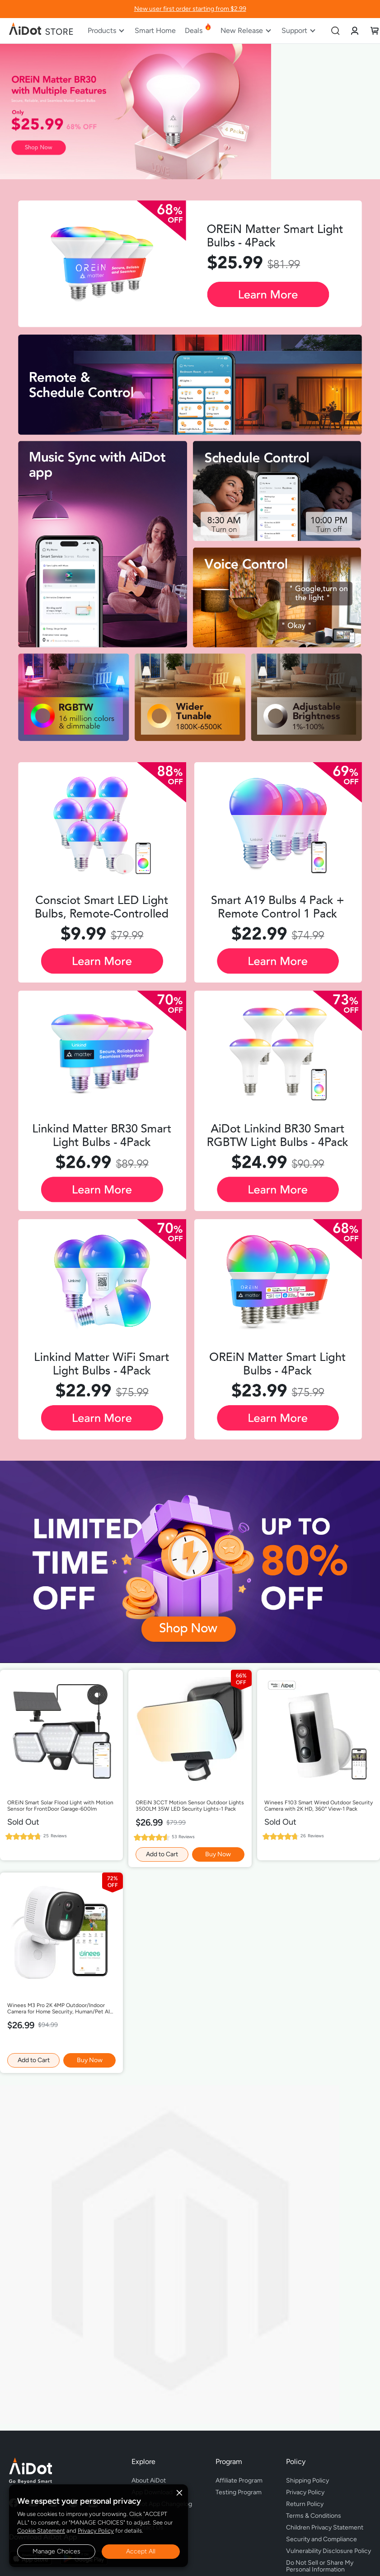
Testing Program (239, 2492)
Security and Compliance (321, 2539)
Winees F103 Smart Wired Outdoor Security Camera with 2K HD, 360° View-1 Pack (318, 1806)
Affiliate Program (239, 2480)
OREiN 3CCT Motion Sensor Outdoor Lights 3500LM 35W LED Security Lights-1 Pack (190, 1806)
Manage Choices (56, 2551)
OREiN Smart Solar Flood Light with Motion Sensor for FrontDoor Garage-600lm (60, 1806)
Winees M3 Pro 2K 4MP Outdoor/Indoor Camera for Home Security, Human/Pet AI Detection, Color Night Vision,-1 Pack (58, 2009)
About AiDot (148, 2480)
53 (183, 1837)
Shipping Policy (307, 2480)
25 (55, 1836)
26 (312, 1836)
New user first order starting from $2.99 (190, 9)
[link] (354, 30)
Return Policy (305, 2504)
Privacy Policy (96, 2530)
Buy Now (218, 1854)
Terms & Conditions (313, 2516)
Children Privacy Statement (324, 2527)
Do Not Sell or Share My (328, 2565)
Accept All (140, 2551)
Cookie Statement (41, 2530)
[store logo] (41, 31)
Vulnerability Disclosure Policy (328, 2551)
